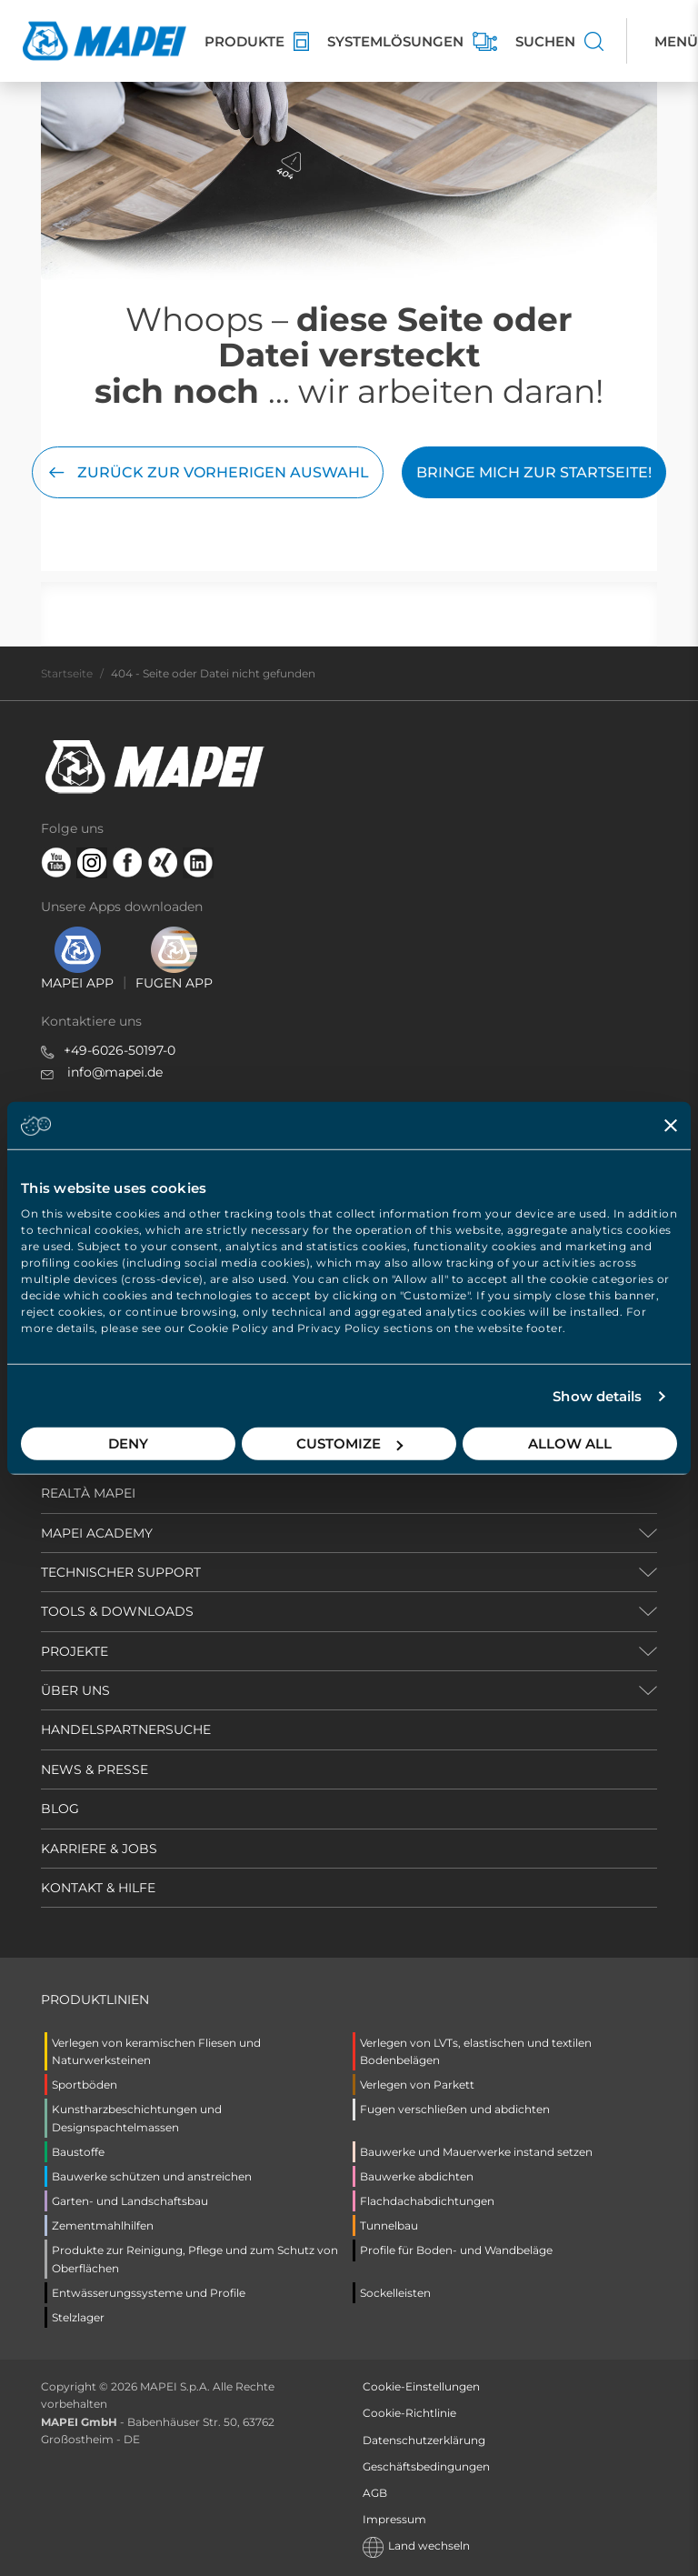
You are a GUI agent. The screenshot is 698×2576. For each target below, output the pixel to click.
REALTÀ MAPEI (88, 1493)
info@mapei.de (115, 1072)
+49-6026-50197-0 (119, 1050)
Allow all (570, 1443)
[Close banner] (670, 1124)
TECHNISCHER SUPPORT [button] (121, 1572)
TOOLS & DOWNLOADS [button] (117, 1611)
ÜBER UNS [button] (75, 1690)
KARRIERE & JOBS (99, 1848)
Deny (128, 1443)
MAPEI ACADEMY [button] (97, 1533)
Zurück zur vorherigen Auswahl (207, 472)
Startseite (67, 673)
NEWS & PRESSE (94, 1769)
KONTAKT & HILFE (98, 1887)
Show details (597, 1396)
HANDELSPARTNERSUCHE (126, 1729)
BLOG (60, 1808)
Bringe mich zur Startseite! (534, 472)
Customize (349, 1443)
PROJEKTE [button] (74, 1651)
